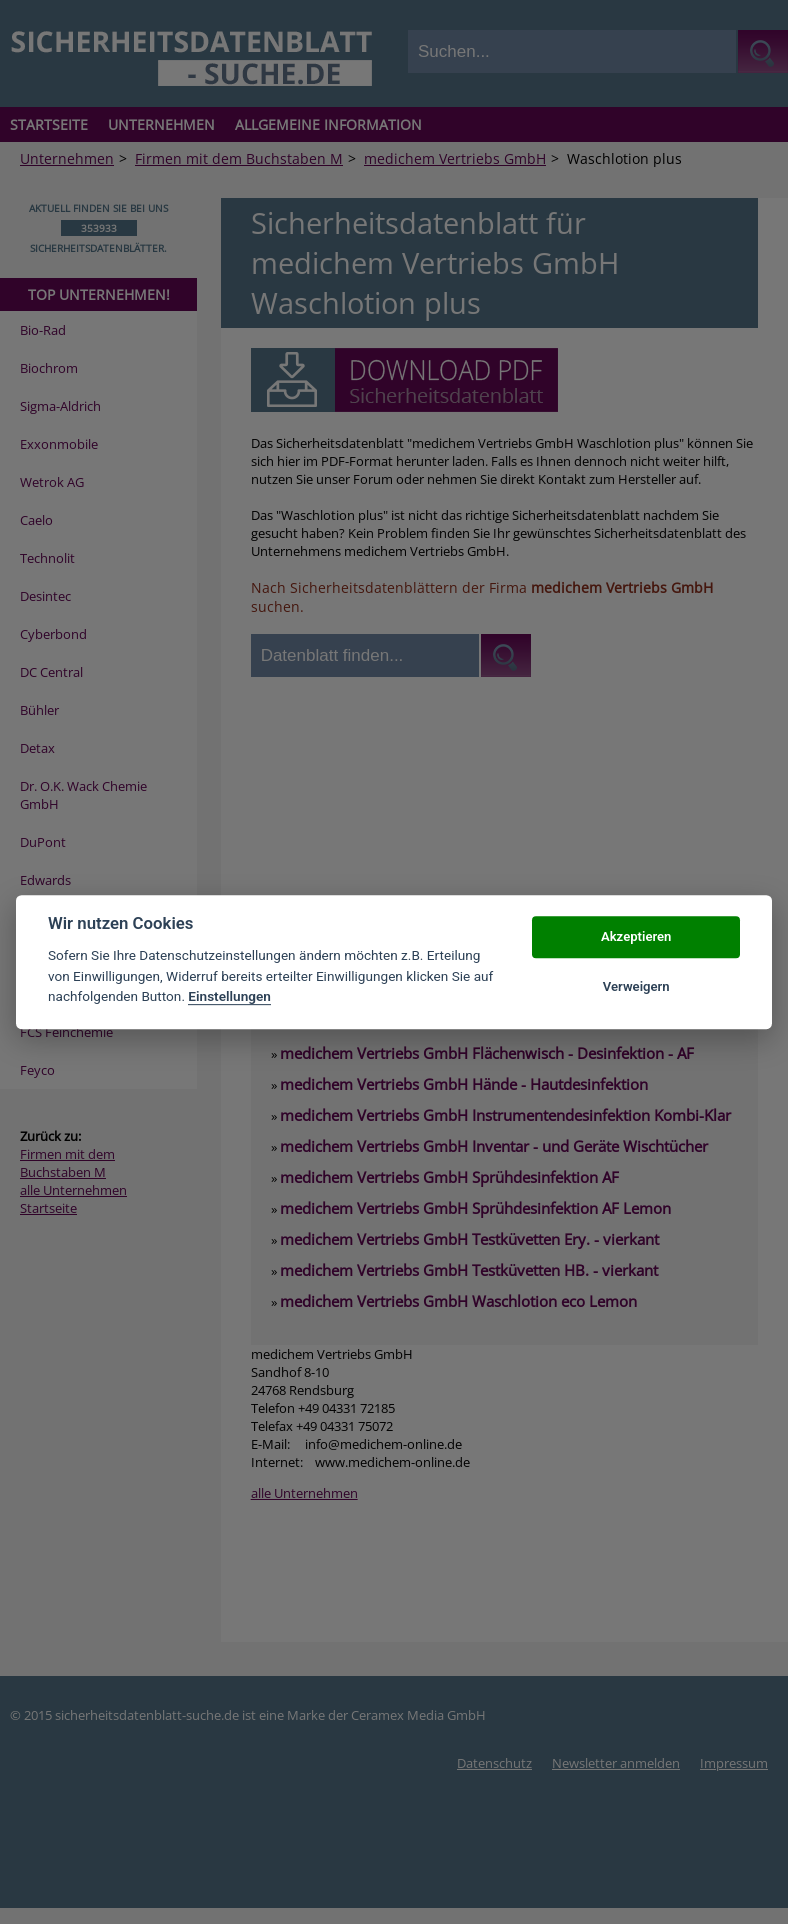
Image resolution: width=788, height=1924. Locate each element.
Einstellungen (229, 996)
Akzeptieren (636, 936)
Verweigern (636, 986)
